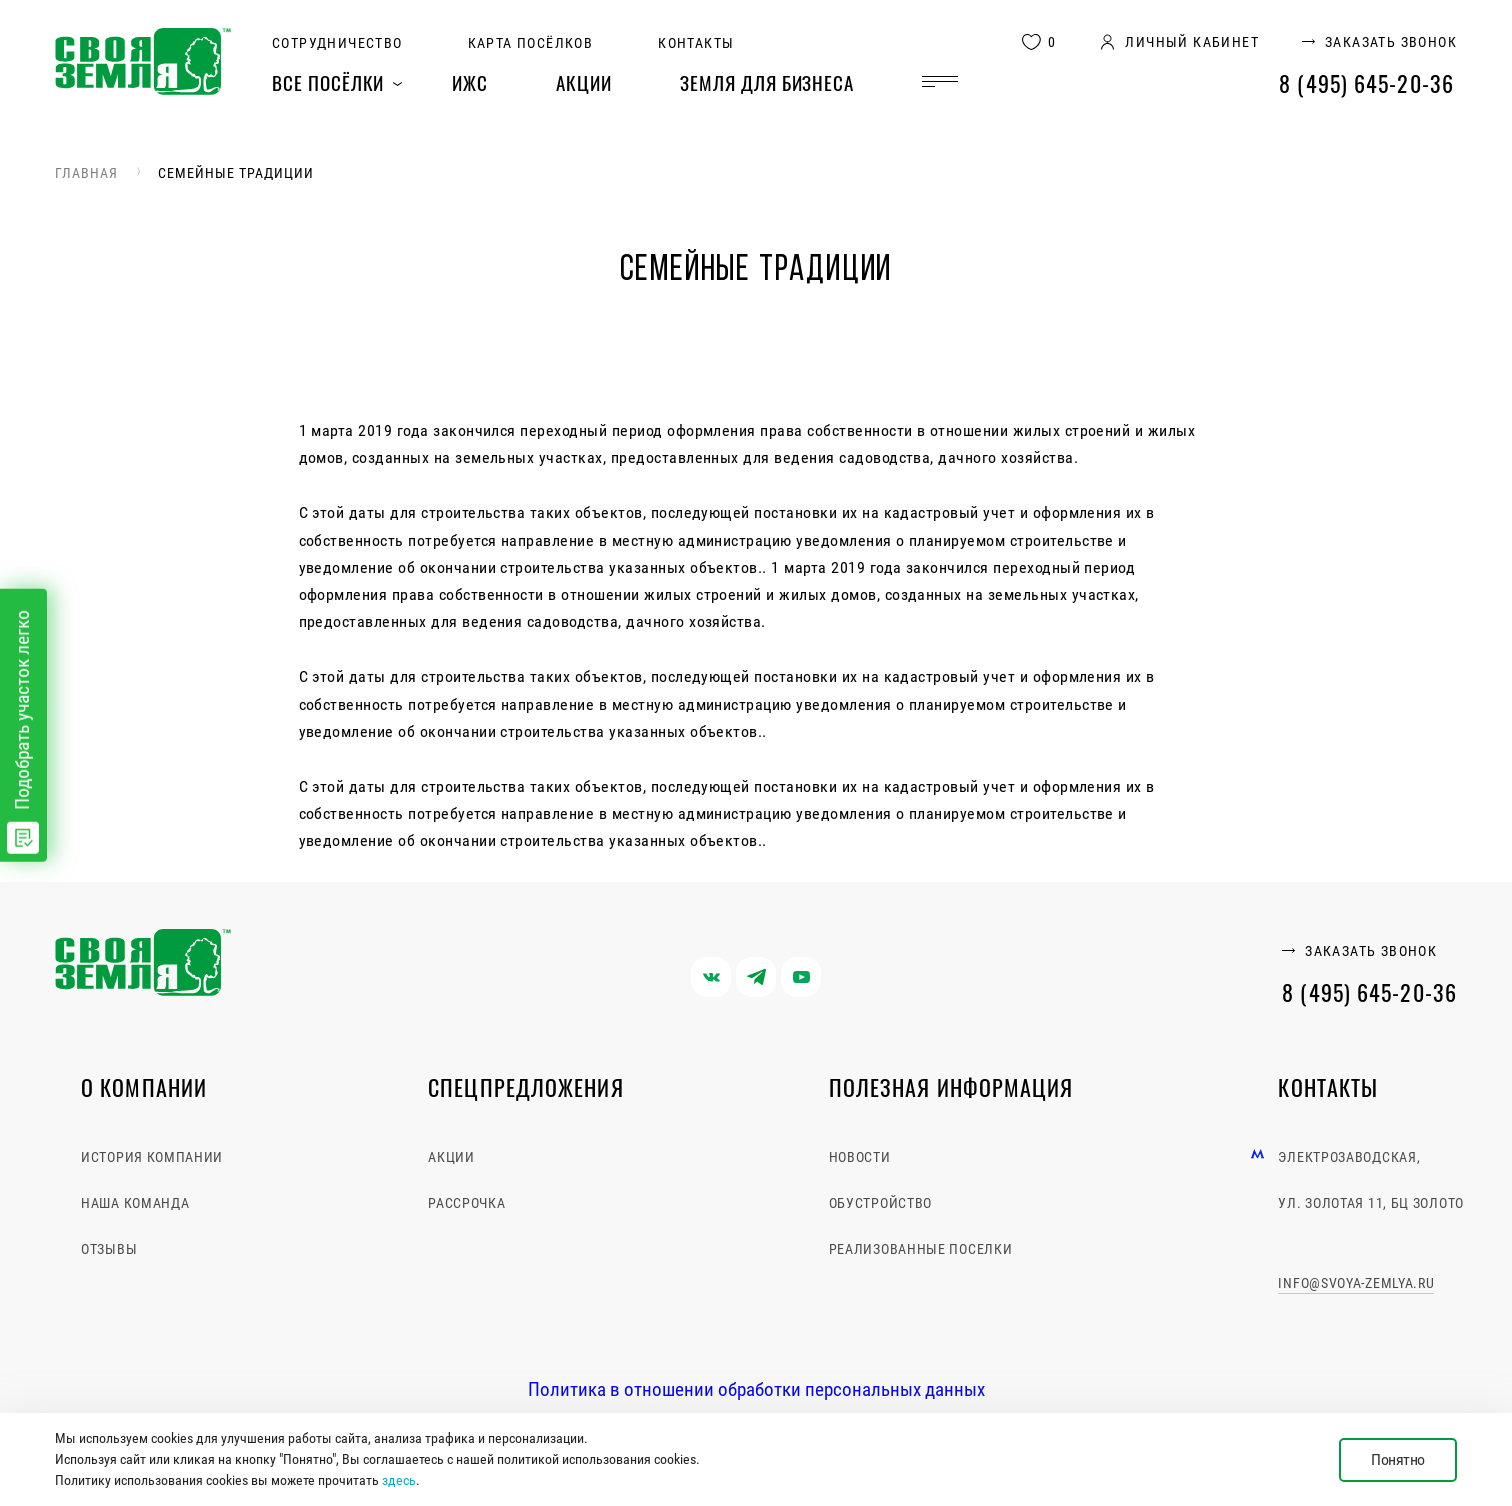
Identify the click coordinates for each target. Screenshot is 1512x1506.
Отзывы (109, 1249)
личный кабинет (1192, 42)
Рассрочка (466, 1203)
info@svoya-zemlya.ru (1356, 1283)
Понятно (1398, 1459)
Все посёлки (328, 82)
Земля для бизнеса (767, 82)
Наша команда (135, 1203)
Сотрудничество (337, 43)
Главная (86, 173)
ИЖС (470, 82)
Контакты (696, 43)
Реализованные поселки (921, 1249)
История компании (152, 1157)
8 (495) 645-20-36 (1366, 83)
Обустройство (880, 1203)
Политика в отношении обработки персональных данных (756, 1389)
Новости (860, 1157)
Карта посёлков (531, 43)
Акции (584, 82)
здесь (399, 1480)
